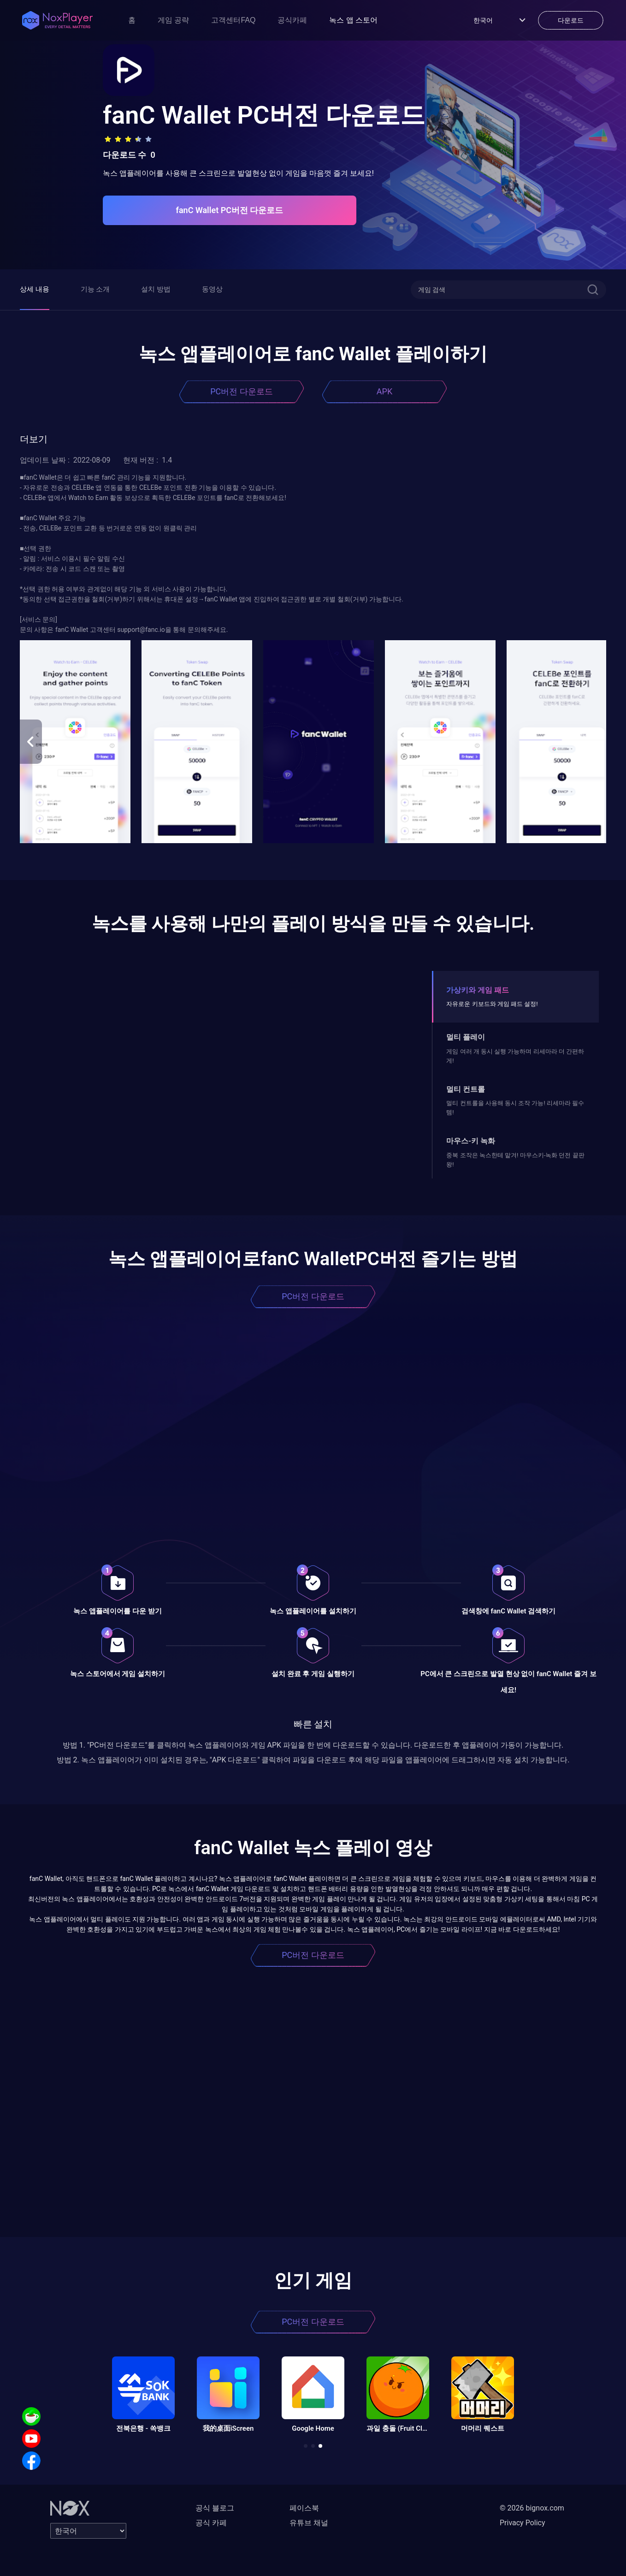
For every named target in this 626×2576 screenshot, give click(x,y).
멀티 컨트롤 (465, 1089)
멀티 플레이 (465, 1037)
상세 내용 (34, 289)
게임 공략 (173, 20)
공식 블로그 (214, 2508)
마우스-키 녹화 (470, 1140)
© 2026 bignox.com (532, 2508)
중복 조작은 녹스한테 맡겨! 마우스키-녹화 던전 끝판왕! (515, 1160)
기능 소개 (95, 289)
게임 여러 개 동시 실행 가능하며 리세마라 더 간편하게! (515, 1056)
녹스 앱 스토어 (353, 20)
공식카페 (292, 20)
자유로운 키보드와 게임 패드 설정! (491, 1003)
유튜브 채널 (308, 2522)
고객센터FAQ (233, 20)
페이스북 (304, 2508)
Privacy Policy (522, 2522)
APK (384, 391)
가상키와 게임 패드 (477, 990)
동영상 (212, 289)
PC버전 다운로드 (241, 391)
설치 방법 (156, 289)
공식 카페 (211, 2522)
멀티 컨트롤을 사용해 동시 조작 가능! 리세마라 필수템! (515, 1108)
